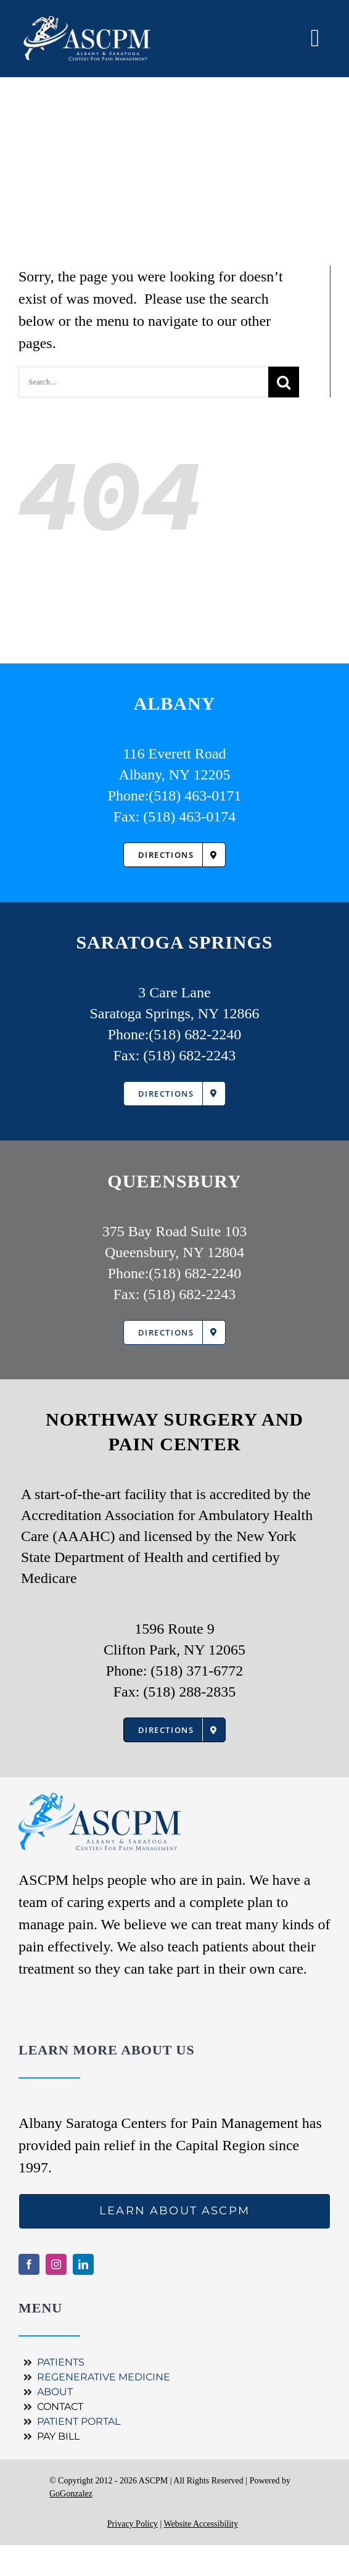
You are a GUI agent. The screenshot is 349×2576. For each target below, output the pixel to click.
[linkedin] (83, 2264)
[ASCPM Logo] (92, 38)
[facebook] (28, 2264)
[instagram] (56, 2264)
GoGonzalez (70, 2493)
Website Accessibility (200, 2523)
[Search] (283, 382)
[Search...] (143, 382)
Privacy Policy (132, 2523)
